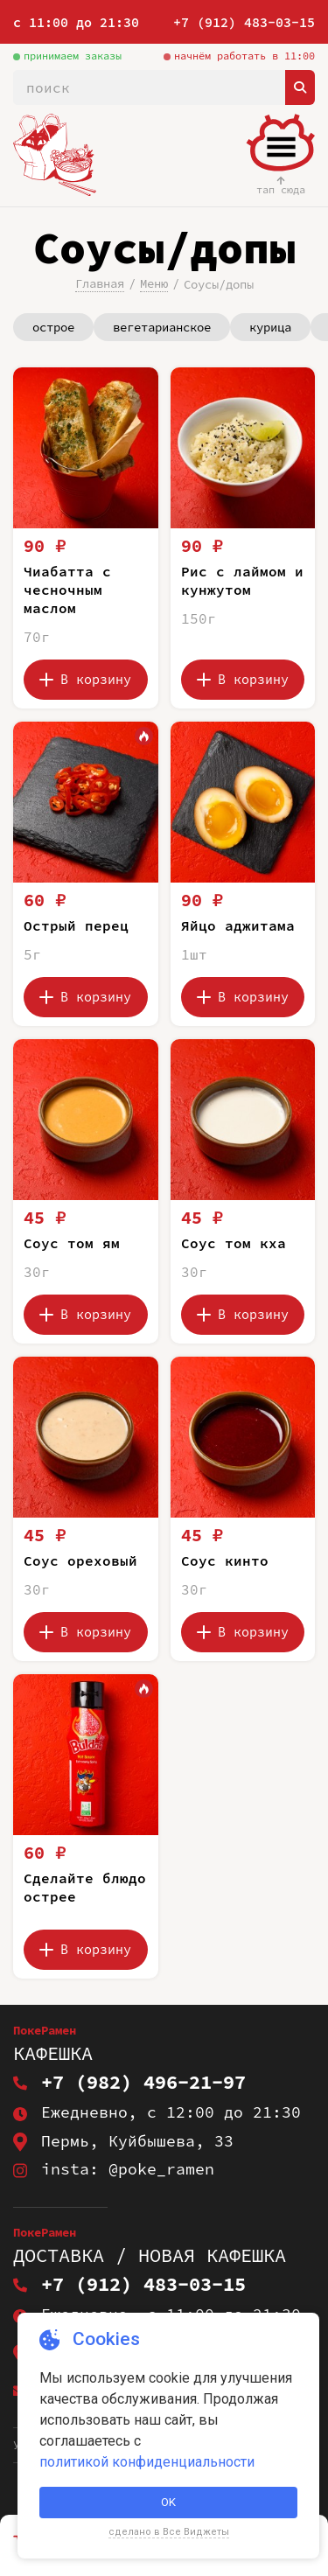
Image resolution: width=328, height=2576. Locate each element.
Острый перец (76, 925)
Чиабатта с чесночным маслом (67, 589)
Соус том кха (233, 1243)
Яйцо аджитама (238, 925)
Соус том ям (72, 1243)
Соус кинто (225, 1560)
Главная (99, 283)
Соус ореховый (80, 1560)
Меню (154, 283)
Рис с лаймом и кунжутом (242, 580)
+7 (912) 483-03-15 (244, 22)
